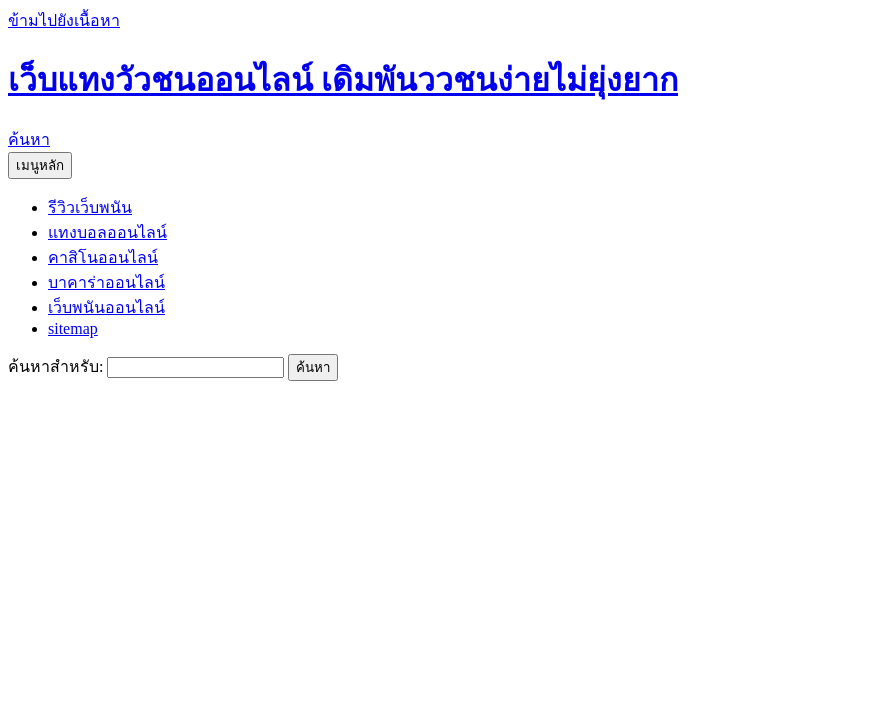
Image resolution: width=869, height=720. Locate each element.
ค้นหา (29, 139)
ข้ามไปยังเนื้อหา (64, 20)
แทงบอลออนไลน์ (107, 232)
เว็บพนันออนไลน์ (106, 307)
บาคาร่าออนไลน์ (106, 282)
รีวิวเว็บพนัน (90, 207)
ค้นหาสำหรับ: (55, 366)
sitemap (73, 328)
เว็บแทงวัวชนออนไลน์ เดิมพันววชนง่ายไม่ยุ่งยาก (343, 80)
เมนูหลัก (40, 165)
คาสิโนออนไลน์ (103, 257)
